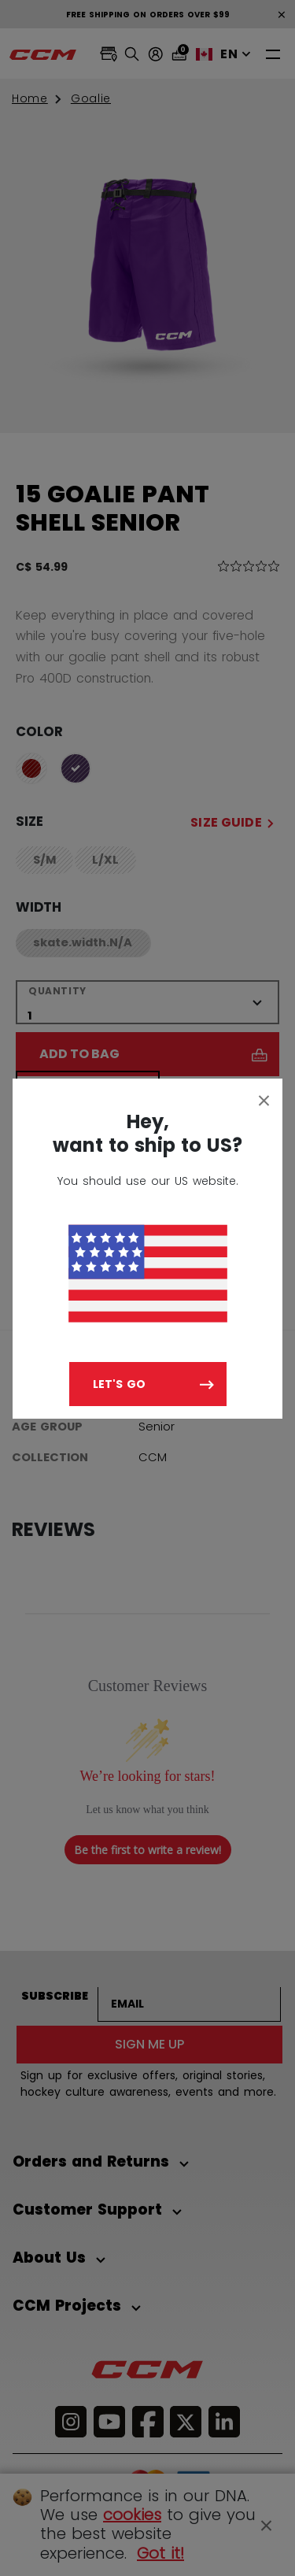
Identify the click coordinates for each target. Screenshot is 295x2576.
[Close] (264, 1100)
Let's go (119, 1384)
